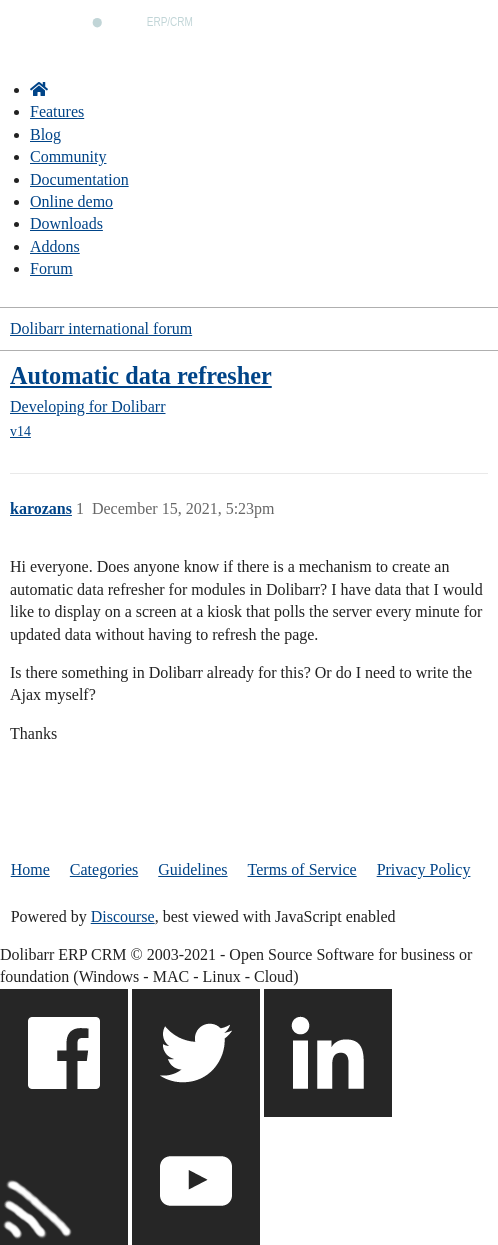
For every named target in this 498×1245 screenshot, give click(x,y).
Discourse (123, 916)
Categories (104, 869)
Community (68, 156)
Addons (55, 246)
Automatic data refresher (141, 375)
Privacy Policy (424, 869)
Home (30, 869)
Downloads (66, 223)
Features (57, 111)
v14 (20, 431)
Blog (45, 134)
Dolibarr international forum (101, 328)
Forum (51, 268)
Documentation (79, 179)
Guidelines (192, 869)
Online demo (71, 201)
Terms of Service (302, 869)
